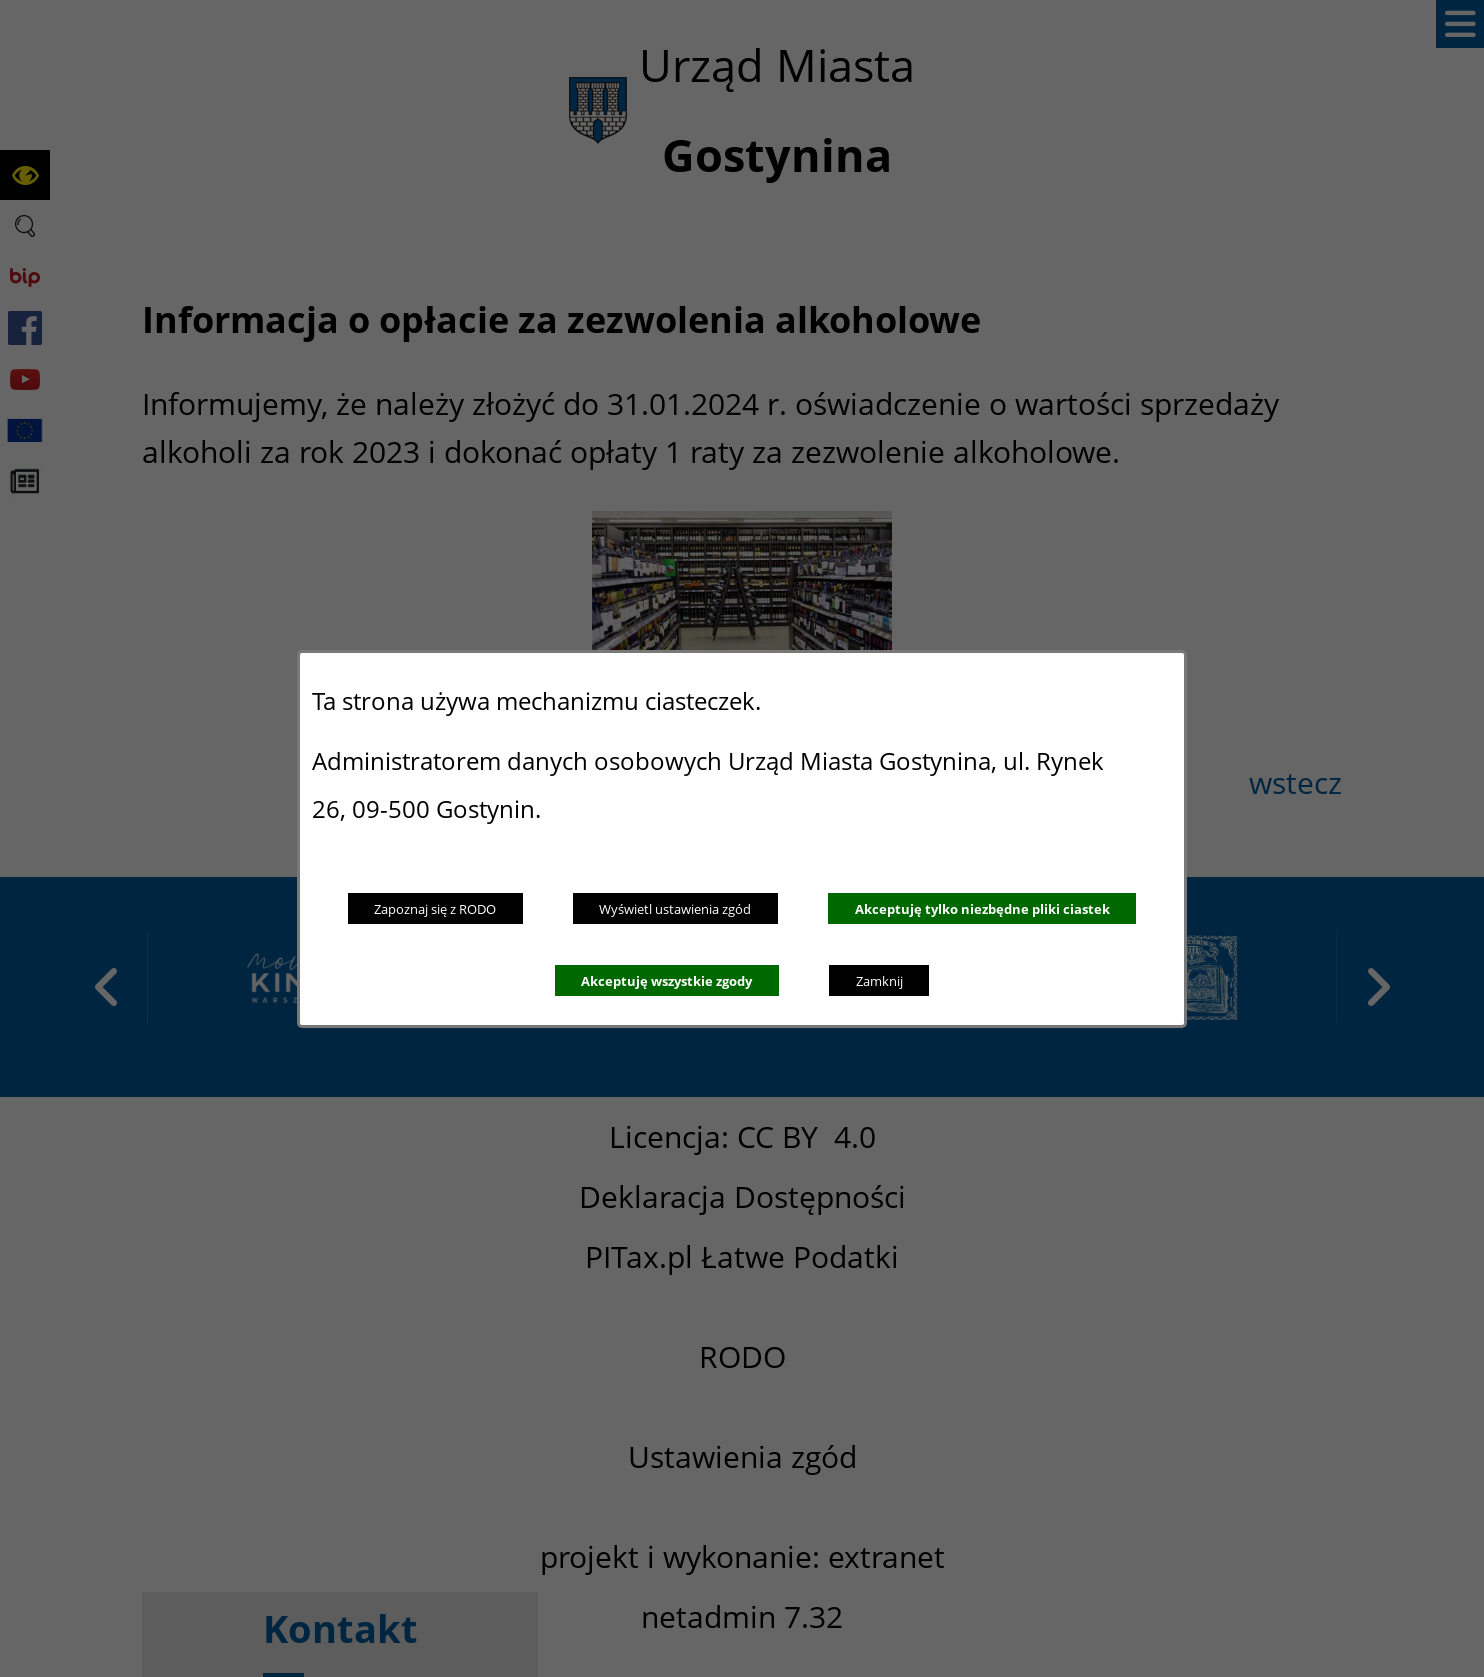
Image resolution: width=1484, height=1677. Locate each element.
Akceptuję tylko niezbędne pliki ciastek (982, 909)
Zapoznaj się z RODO (435, 909)
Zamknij (879, 981)
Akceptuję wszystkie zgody (666, 981)
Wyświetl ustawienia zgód (675, 909)
